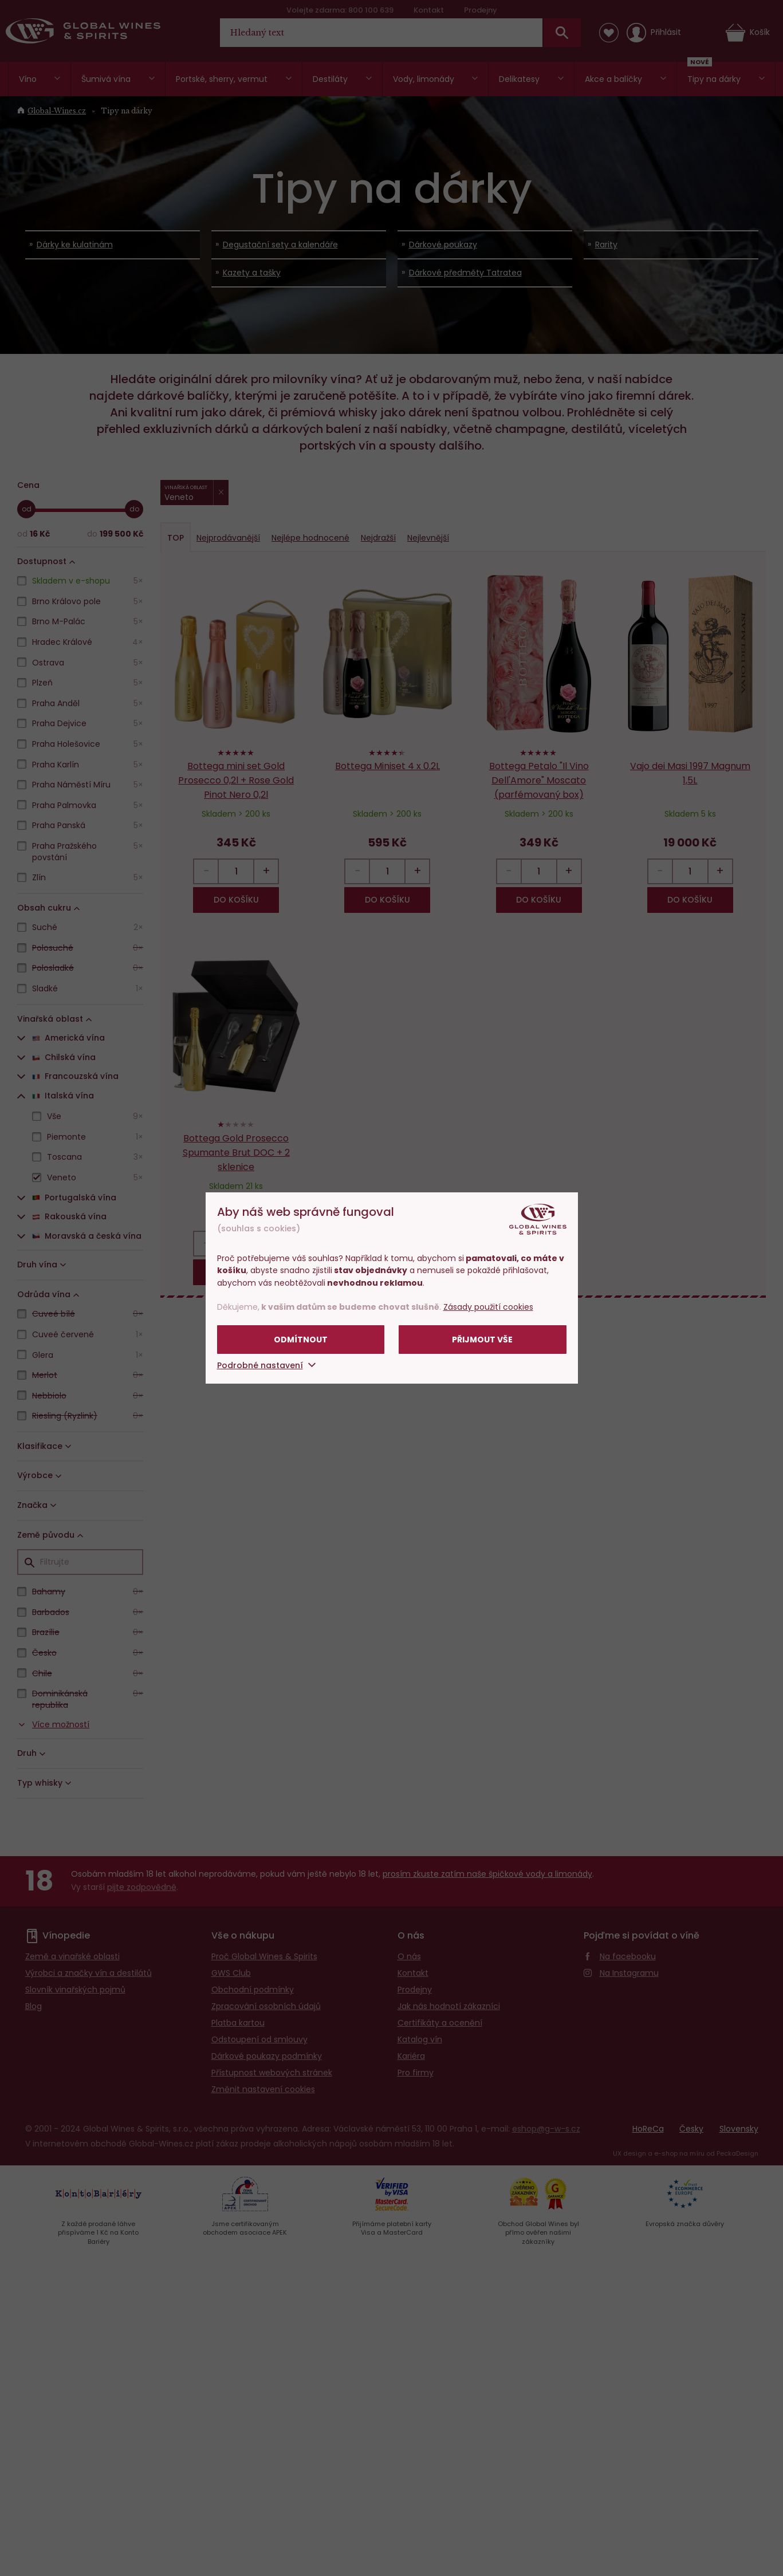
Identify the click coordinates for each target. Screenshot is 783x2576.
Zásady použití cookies (488, 1307)
